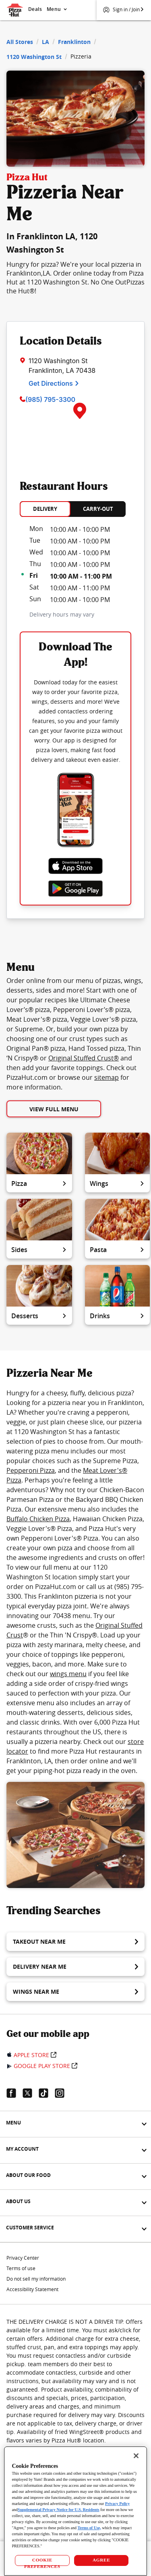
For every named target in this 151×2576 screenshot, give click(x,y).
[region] (75, 2511)
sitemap (106, 1077)
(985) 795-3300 (50, 399)
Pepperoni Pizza (30, 1470)
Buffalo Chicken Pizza (38, 1518)
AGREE (101, 2559)
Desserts (39, 1315)
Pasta (117, 1249)
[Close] (136, 2456)
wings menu (68, 1673)
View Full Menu (54, 1109)
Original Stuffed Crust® (83, 1058)
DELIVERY (45, 508)
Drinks (117, 1315)
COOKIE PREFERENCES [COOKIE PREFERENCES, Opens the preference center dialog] (42, 2561)
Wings (117, 1183)
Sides (39, 1249)
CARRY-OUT (98, 508)
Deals (35, 9)
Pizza (39, 1183)
